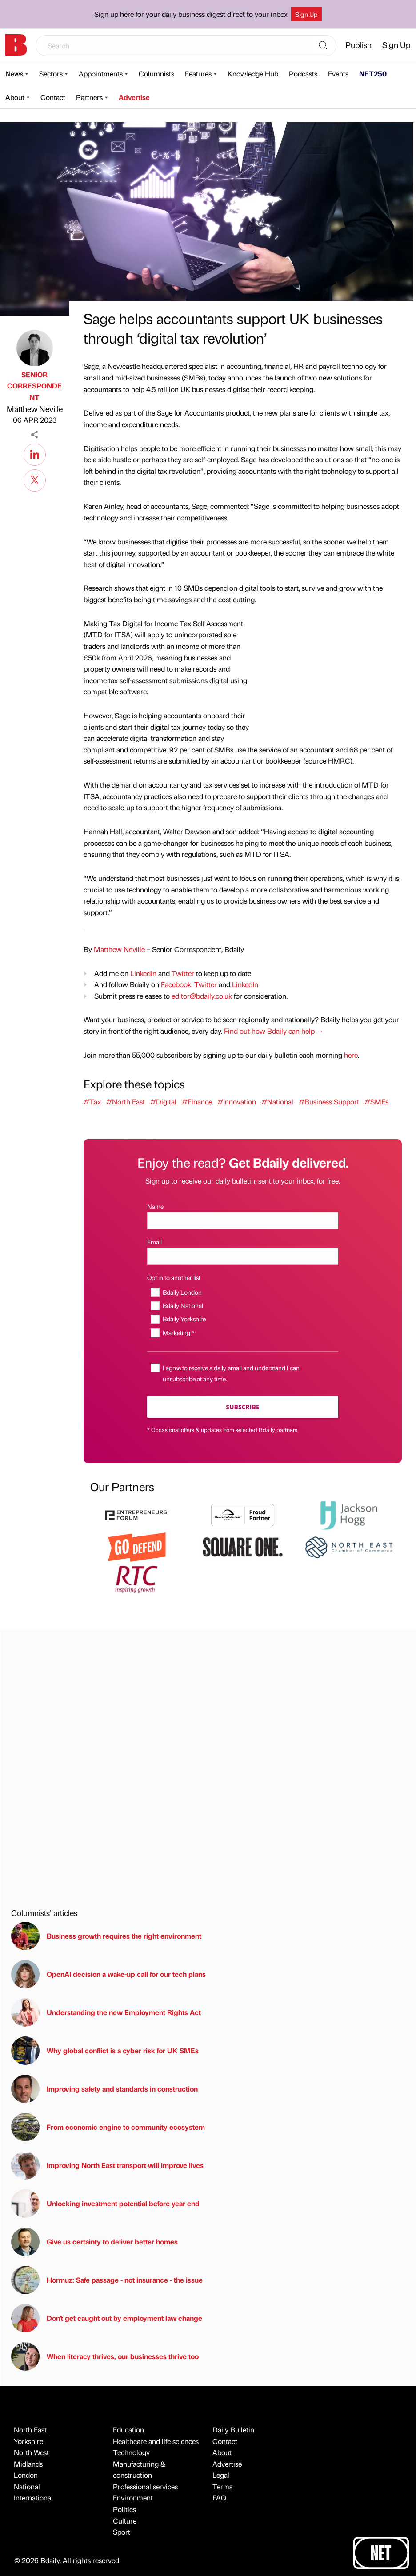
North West (31, 2452)
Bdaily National (183, 1305)
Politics (124, 2509)
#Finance (197, 1101)
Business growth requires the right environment (106, 1936)
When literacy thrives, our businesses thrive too (105, 2356)
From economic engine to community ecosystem (108, 2127)
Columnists (156, 73)
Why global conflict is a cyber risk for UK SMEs (105, 2050)
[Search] (323, 46)
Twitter (183, 973)
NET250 (373, 73)
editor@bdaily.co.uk (202, 995)
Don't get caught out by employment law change (106, 2318)
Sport (121, 2531)
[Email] (242, 1256)
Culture (124, 2520)
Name (155, 1206)
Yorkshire (28, 2441)
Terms (222, 2486)
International (33, 2497)
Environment (133, 2497)
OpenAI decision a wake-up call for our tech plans (108, 1974)
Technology (131, 2452)
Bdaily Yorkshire (184, 1319)
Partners (89, 97)
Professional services (145, 2486)
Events (338, 73)
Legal (220, 2475)
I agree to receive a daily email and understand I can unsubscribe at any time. (231, 1373)
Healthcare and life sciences (156, 2441)
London (26, 2475)
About (14, 97)
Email (154, 1242)
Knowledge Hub (253, 73)
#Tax (92, 1101)
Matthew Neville (35, 409)
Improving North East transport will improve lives (107, 2165)
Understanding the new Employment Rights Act (106, 2012)
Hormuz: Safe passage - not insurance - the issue (107, 2280)
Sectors (51, 73)
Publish (358, 45)
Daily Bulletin (233, 2429)
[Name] (242, 1220)
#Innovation (236, 1101)
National (27, 2486)
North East (30, 2429)
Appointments (101, 73)
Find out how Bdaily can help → (274, 1031)
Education (128, 2429)
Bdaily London (182, 1292)
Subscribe (242, 1407)
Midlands (28, 2463)
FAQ (219, 2497)
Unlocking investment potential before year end (105, 2203)
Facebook (176, 984)
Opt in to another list (173, 1277)
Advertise (134, 97)
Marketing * (178, 1332)
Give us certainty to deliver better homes (94, 2242)
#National (277, 1101)
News (14, 73)
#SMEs (376, 1101)
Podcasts (303, 73)
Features (198, 73)
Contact (52, 97)
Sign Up (306, 14)
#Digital (163, 1101)
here (351, 1055)
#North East (125, 1101)
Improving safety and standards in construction (104, 2089)
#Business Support (329, 1101)
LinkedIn (143, 973)
